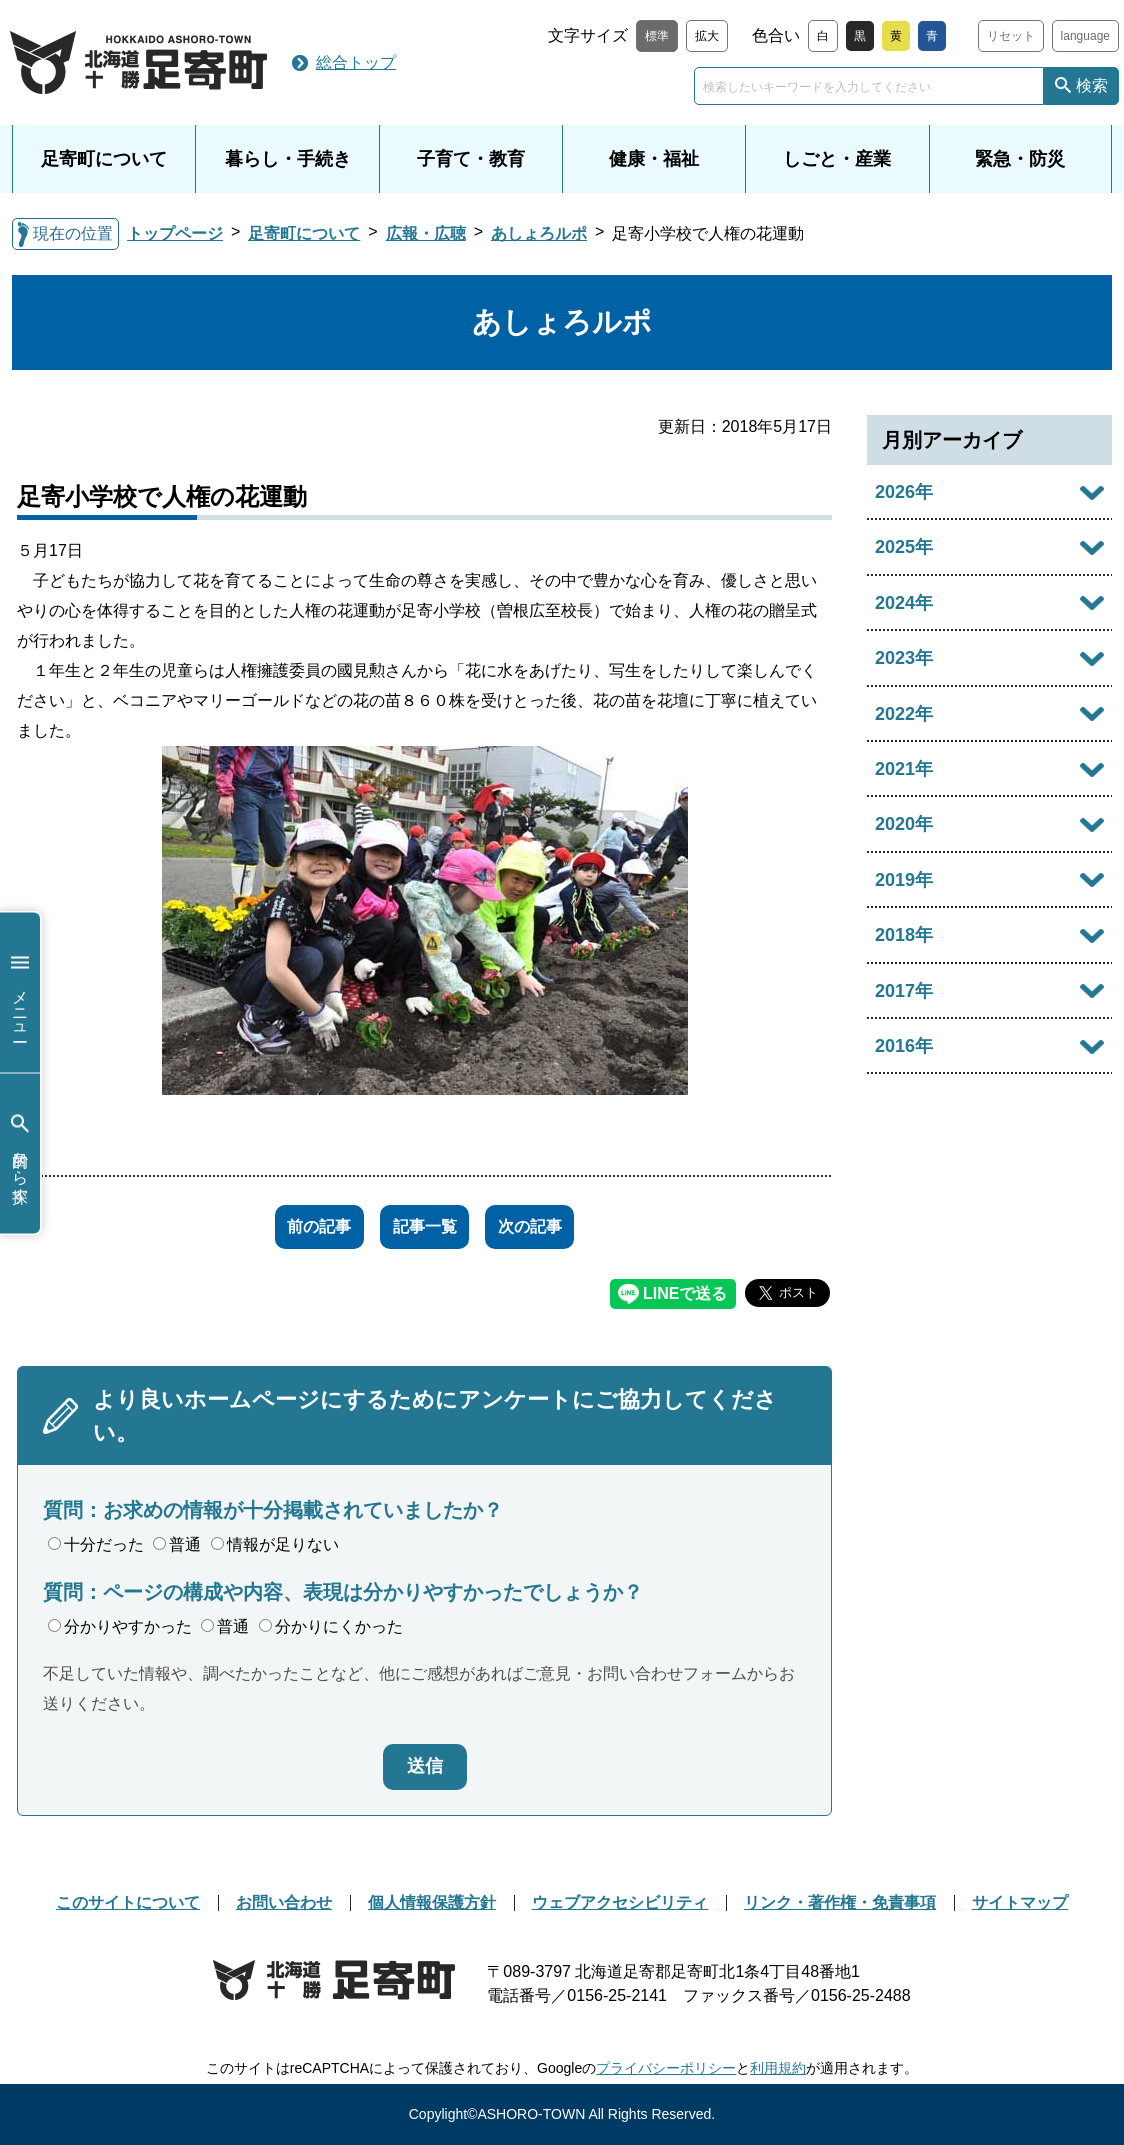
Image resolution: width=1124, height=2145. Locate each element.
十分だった (96, 1544)
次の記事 (553, 1226)
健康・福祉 (654, 159)
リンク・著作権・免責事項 (840, 1902)
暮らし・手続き (288, 159)
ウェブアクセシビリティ (620, 1902)
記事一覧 (425, 1226)
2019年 (904, 880)
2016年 (904, 1046)
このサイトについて (128, 1902)
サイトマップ (1020, 1902)
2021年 (904, 769)
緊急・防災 (1020, 159)
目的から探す (20, 1153)
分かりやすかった (120, 1626)
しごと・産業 (837, 159)
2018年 (904, 935)
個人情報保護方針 (432, 1902)
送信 (425, 1766)
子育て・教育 (471, 159)
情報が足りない (275, 1544)
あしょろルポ (539, 233)
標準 (657, 36)
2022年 (904, 714)
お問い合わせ (284, 1902)
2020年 (904, 824)
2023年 (904, 658)
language (1085, 36)
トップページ (175, 233)
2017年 (904, 991)
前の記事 (297, 1226)
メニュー (20, 992)
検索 (1092, 85)
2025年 (904, 547)
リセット (1011, 36)
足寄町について (104, 159)
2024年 (904, 603)
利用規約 (778, 2068)
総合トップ (356, 62)
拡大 (707, 36)
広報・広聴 (426, 233)
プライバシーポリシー (666, 2068)
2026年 (904, 492)
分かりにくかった (331, 1626)
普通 (177, 1544)
